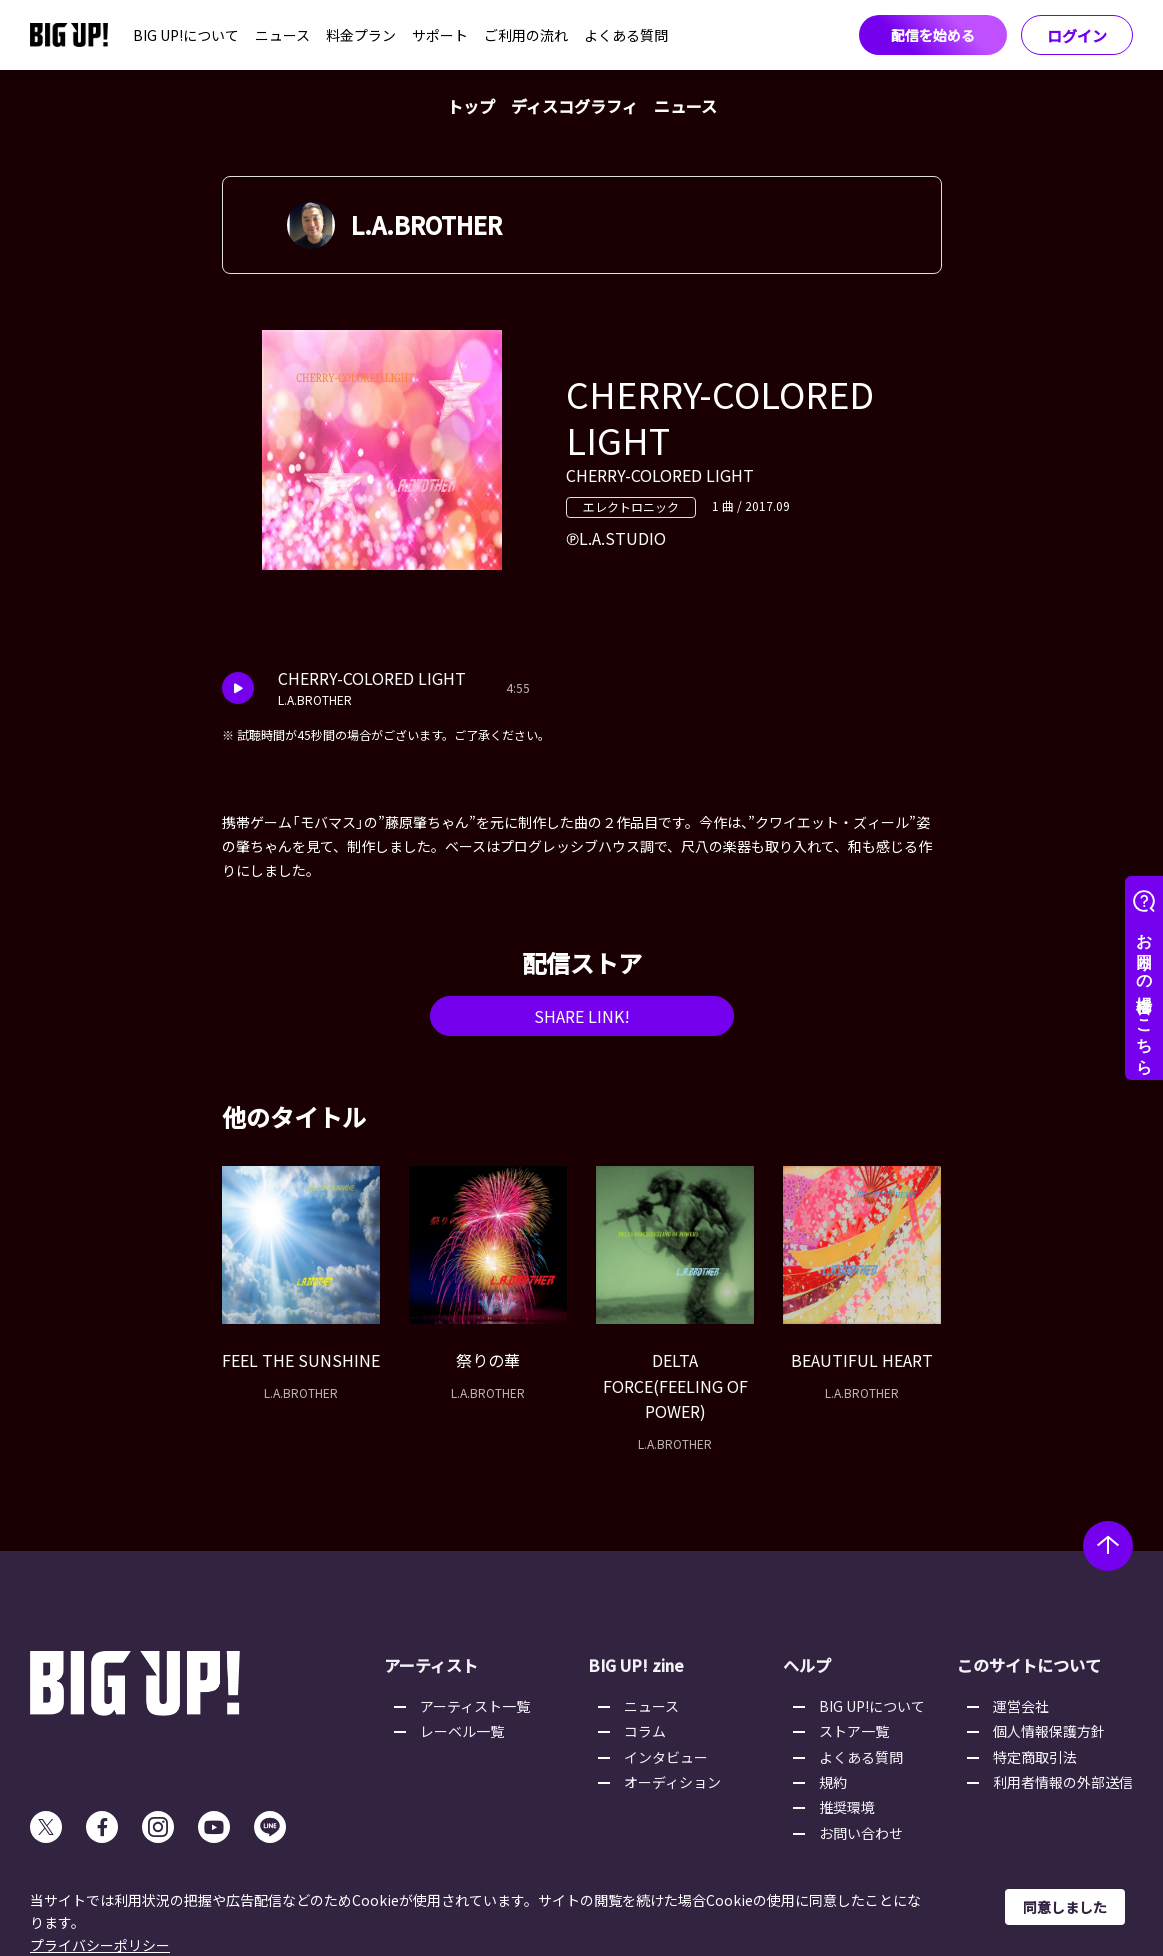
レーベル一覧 (462, 1731)
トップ (471, 106)
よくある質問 (626, 35)
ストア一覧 (854, 1731)
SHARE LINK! (582, 1016)
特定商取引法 (1035, 1757)
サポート (440, 35)
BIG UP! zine (636, 1665)
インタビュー (666, 1757)
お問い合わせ (861, 1833)
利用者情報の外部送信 (1063, 1782)
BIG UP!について (186, 35)
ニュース (282, 35)
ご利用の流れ (526, 35)
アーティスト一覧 (475, 1706)
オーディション (672, 1782)
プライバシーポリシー (100, 1945)
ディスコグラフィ (574, 106)
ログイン (1077, 35)
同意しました (1065, 1907)
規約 (833, 1782)
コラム (645, 1731)
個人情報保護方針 (1049, 1731)
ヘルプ (807, 1665)
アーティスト (431, 1665)
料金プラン (361, 35)
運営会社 (1021, 1706)
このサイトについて (1029, 1665)
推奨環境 (847, 1807)
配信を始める (933, 35)
